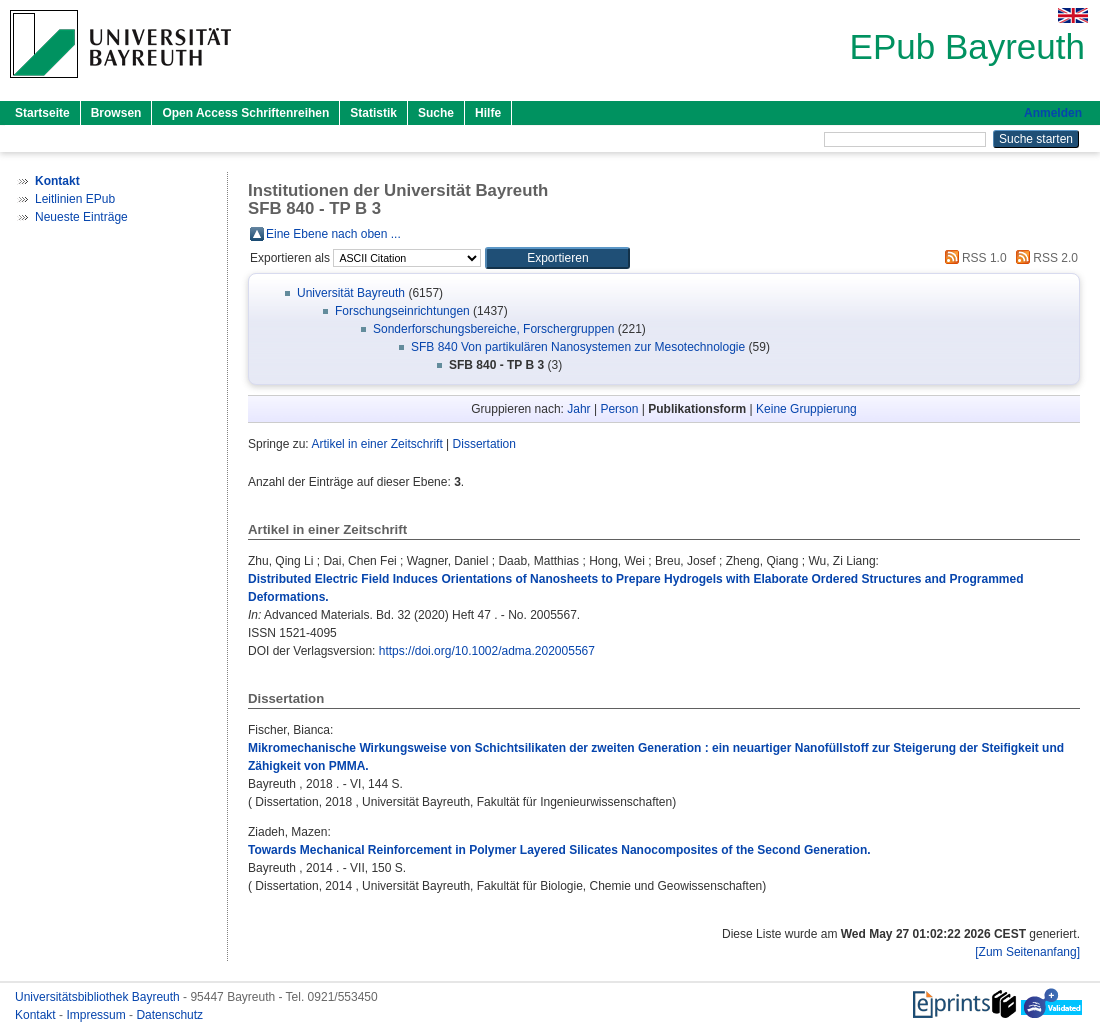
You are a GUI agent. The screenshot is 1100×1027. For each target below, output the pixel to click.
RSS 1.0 (973, 258)
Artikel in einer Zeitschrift (376, 444)
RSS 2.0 (1044, 258)
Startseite (42, 113)
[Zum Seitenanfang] (1027, 952)
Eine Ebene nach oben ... (333, 234)
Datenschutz (169, 1015)
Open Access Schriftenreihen (245, 113)
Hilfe (488, 113)
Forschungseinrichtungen (402, 311)
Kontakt (37, 1015)
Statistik (373, 113)
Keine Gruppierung (806, 409)
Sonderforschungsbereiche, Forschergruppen (493, 329)
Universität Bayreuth (351, 293)
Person (619, 409)
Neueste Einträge (81, 217)
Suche (436, 113)
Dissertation (484, 444)
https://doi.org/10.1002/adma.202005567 (487, 651)
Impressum (97, 1015)
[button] (557, 258)
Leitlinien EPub (75, 199)
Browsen (116, 113)
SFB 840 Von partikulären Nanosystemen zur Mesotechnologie (578, 347)
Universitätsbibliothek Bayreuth (99, 997)
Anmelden (1053, 113)
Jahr (578, 409)
